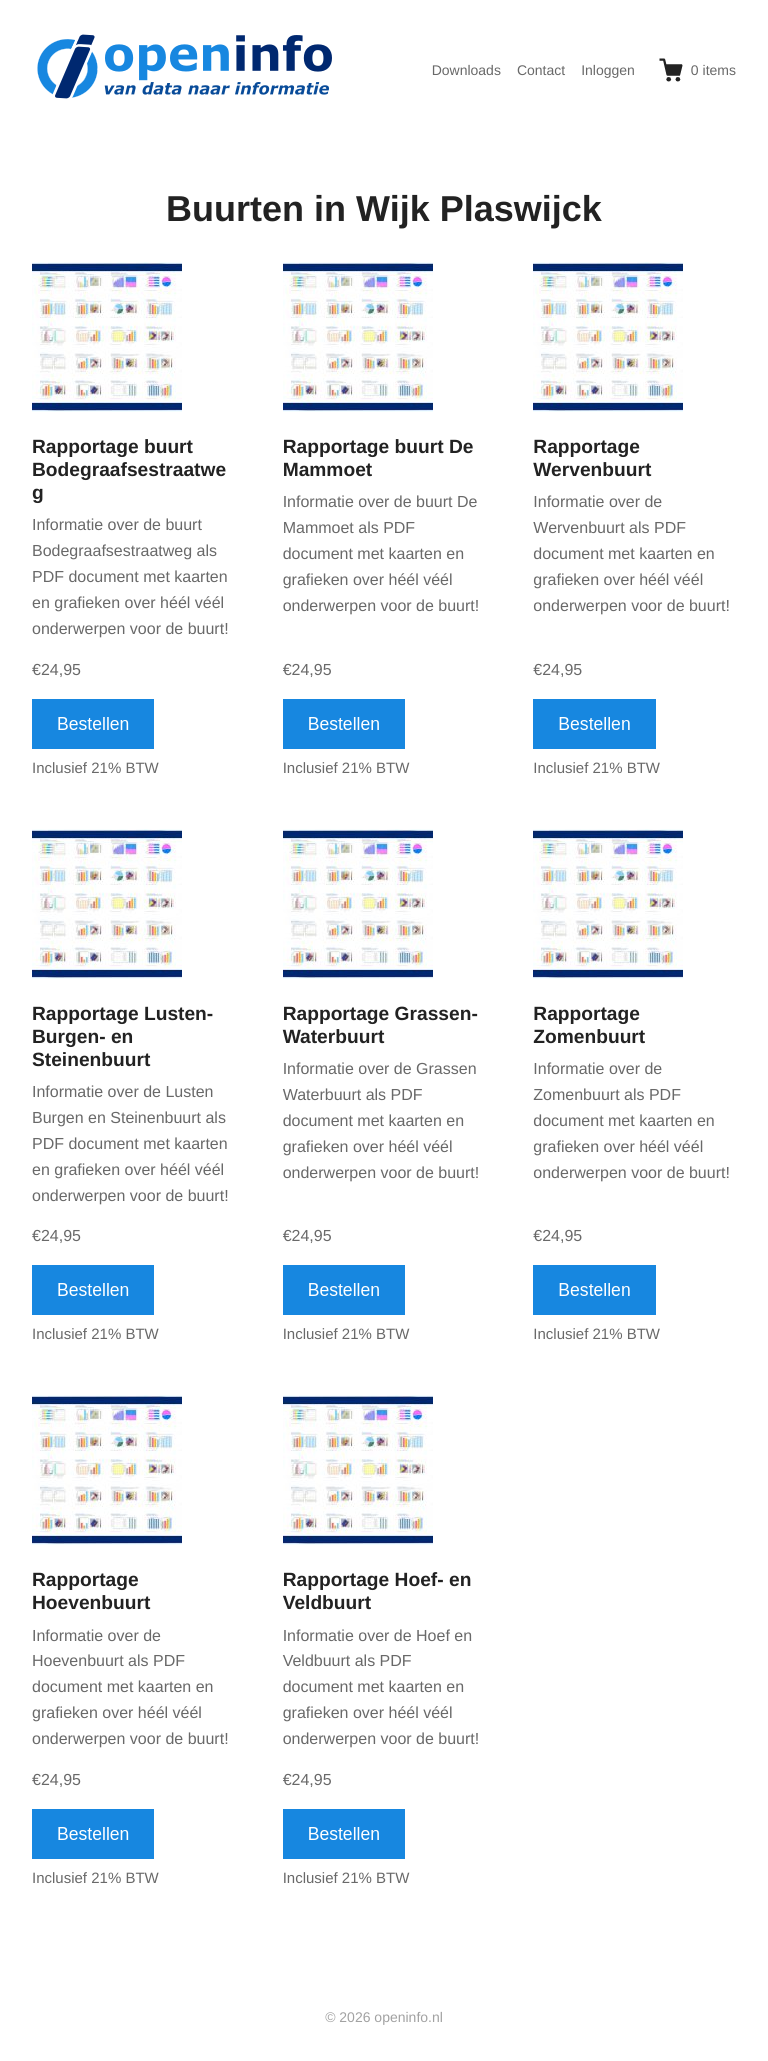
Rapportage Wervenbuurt (592, 459)
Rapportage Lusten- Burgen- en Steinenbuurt (122, 1037)
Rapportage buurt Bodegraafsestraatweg (129, 470)
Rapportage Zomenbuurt (589, 1026)
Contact (541, 70)
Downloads (466, 70)
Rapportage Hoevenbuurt (91, 1592)
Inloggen (608, 70)
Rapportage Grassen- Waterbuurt (380, 1026)
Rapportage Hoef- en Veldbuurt (377, 1592)
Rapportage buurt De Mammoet (378, 459)
